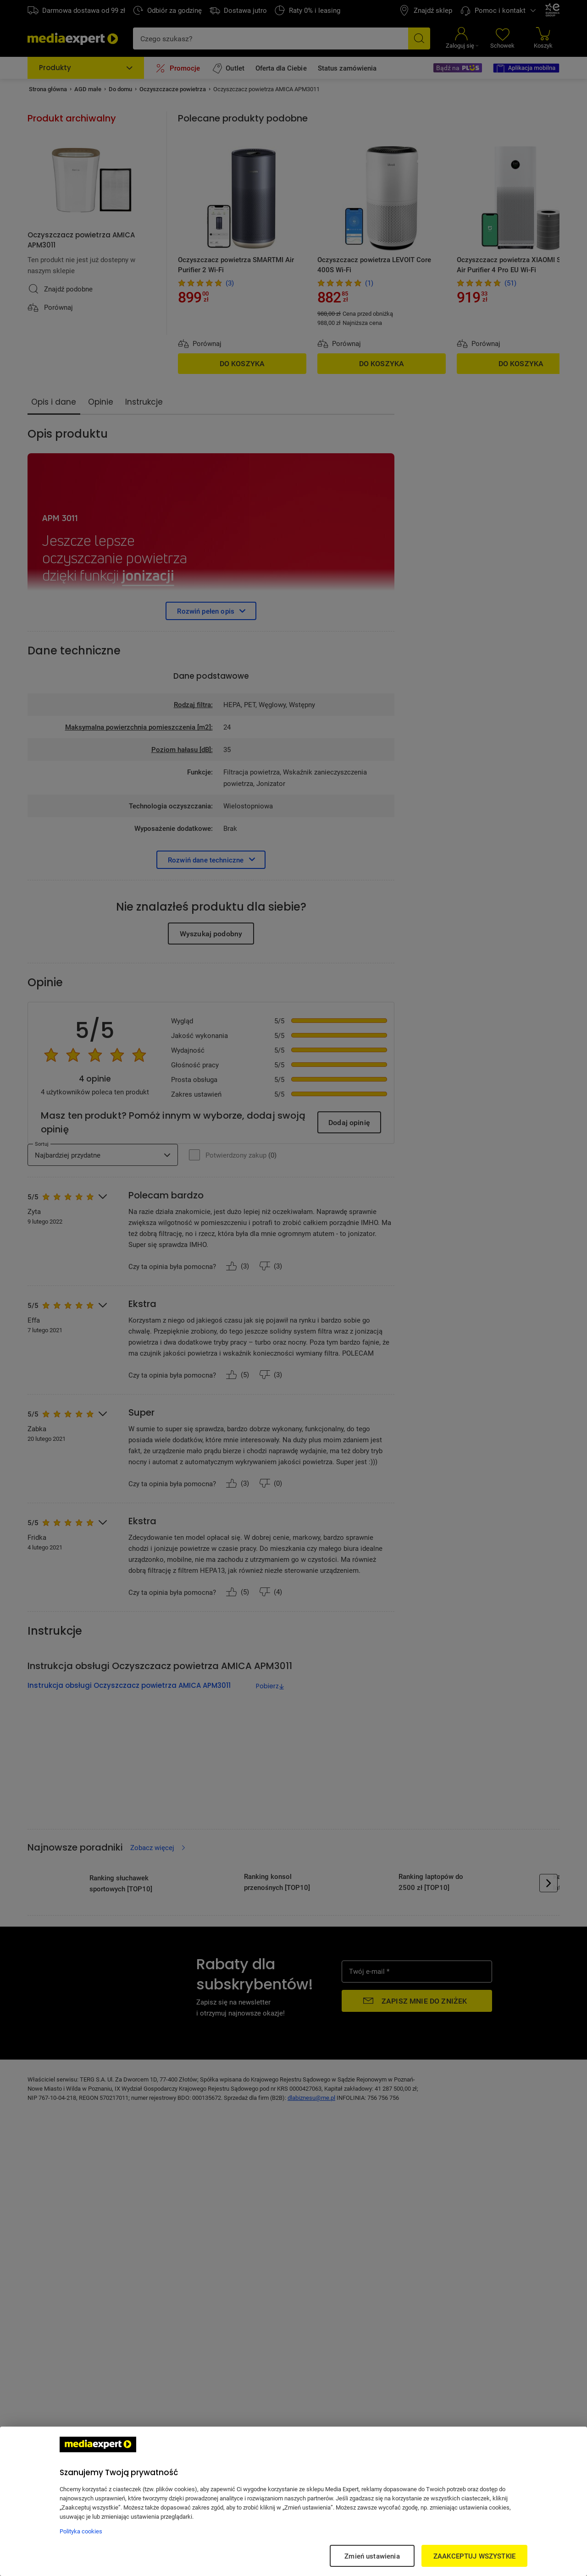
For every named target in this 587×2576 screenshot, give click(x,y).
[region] (293, 2501)
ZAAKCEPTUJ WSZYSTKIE (474, 2555)
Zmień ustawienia (371, 2555)
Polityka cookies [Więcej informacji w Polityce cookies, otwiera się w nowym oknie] (81, 2531)
